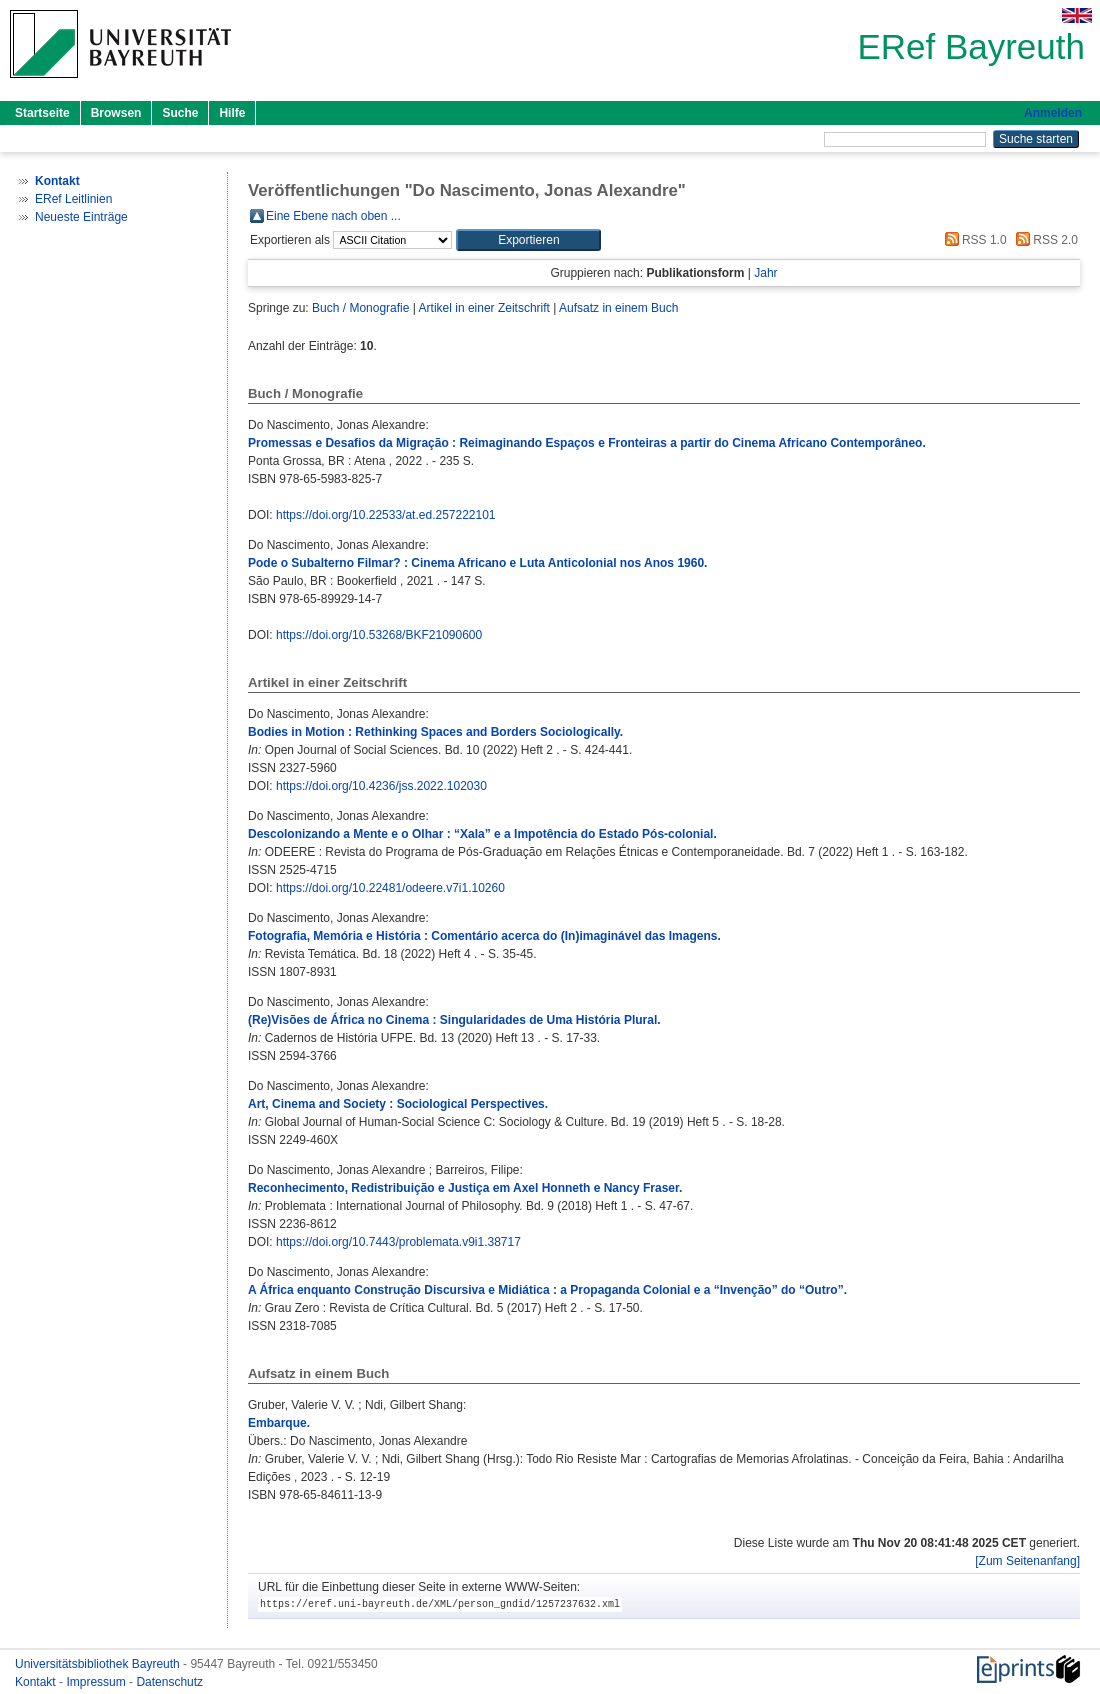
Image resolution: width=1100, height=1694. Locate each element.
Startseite (42, 113)
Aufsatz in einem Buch (618, 308)
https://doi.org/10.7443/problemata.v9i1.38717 (398, 1242)
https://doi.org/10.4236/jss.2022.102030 (381, 786)
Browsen (116, 113)
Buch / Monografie (360, 308)
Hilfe (232, 113)
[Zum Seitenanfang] (1027, 1561)
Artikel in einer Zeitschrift (484, 308)
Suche (180, 113)
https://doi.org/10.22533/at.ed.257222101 (386, 515)
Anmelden (1053, 113)
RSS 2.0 (1044, 240)
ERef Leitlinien (73, 199)
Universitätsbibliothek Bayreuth (99, 1664)
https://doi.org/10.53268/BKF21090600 (379, 635)
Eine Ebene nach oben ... (333, 216)
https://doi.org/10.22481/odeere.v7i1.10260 (390, 888)
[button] (528, 240)
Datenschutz (169, 1682)
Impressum (97, 1682)
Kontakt (37, 1682)
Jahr (765, 273)
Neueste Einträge (81, 217)
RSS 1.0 (973, 240)
